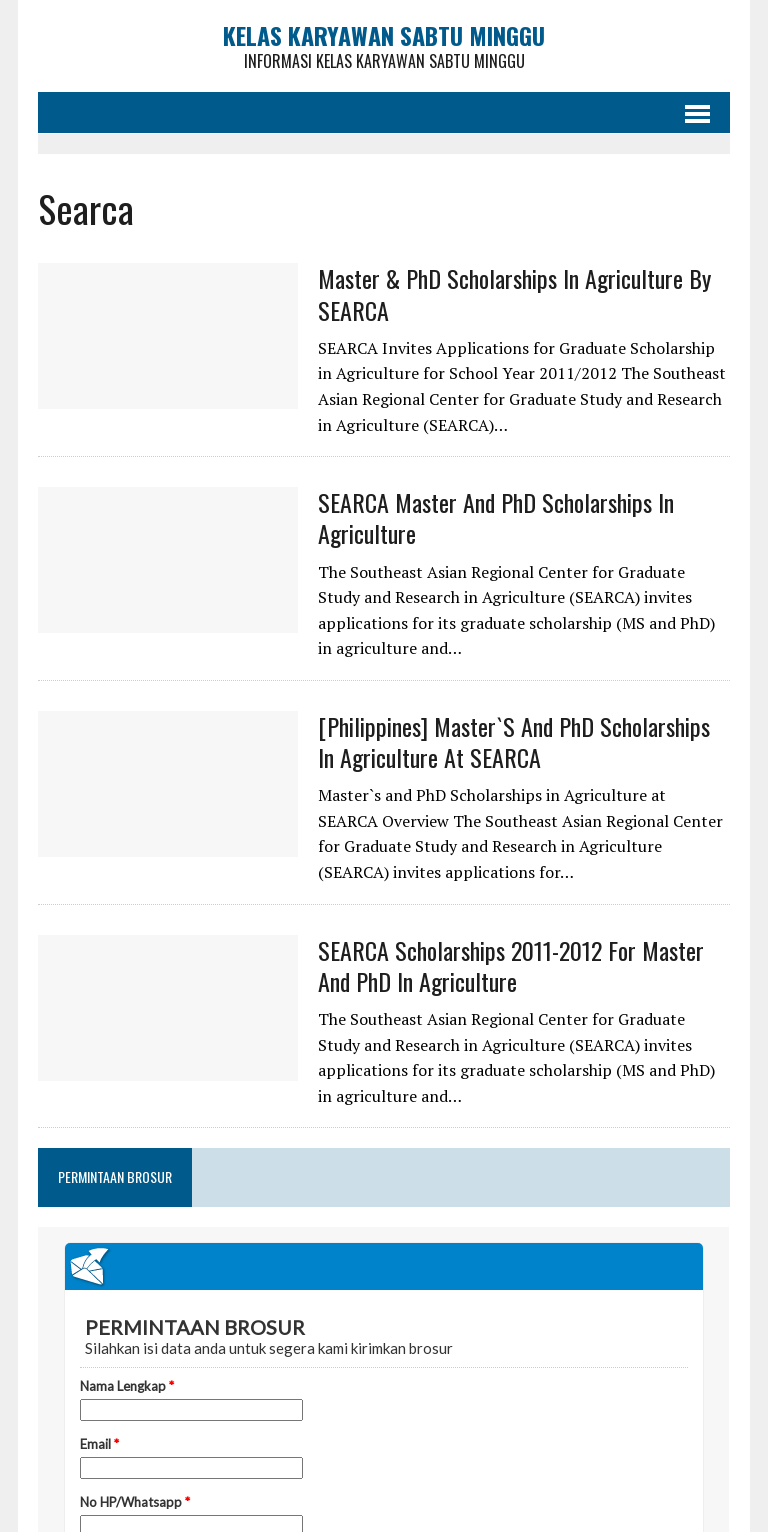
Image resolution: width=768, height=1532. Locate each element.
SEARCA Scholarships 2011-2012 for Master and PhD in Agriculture (511, 965)
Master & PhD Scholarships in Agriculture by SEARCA (514, 293)
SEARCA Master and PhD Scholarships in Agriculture (496, 517)
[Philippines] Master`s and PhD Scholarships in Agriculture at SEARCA (514, 741)
